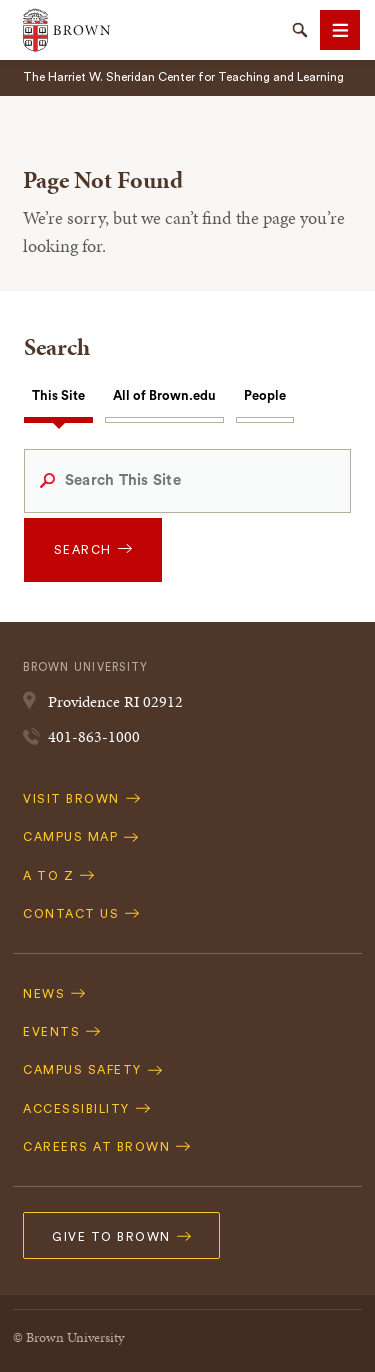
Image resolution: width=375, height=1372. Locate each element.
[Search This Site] (187, 481)
